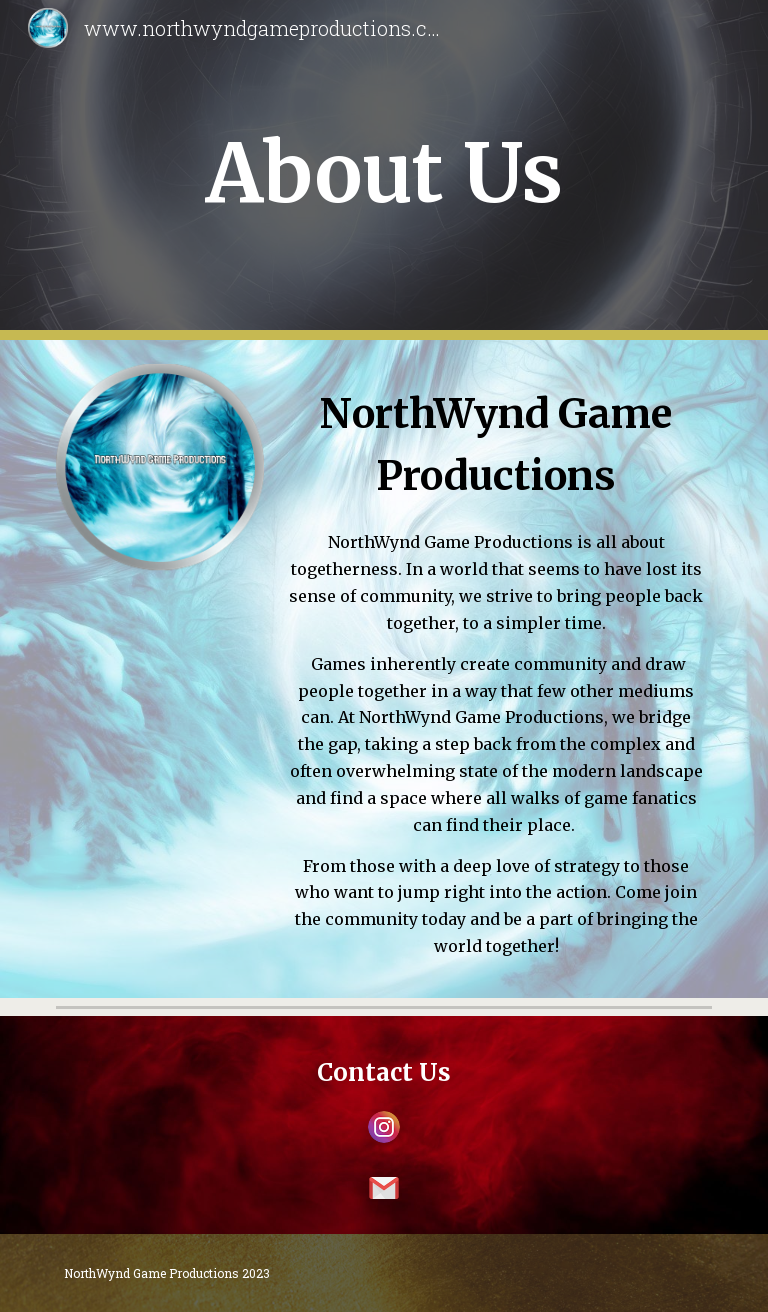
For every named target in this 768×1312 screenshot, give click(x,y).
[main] (383, 170)
